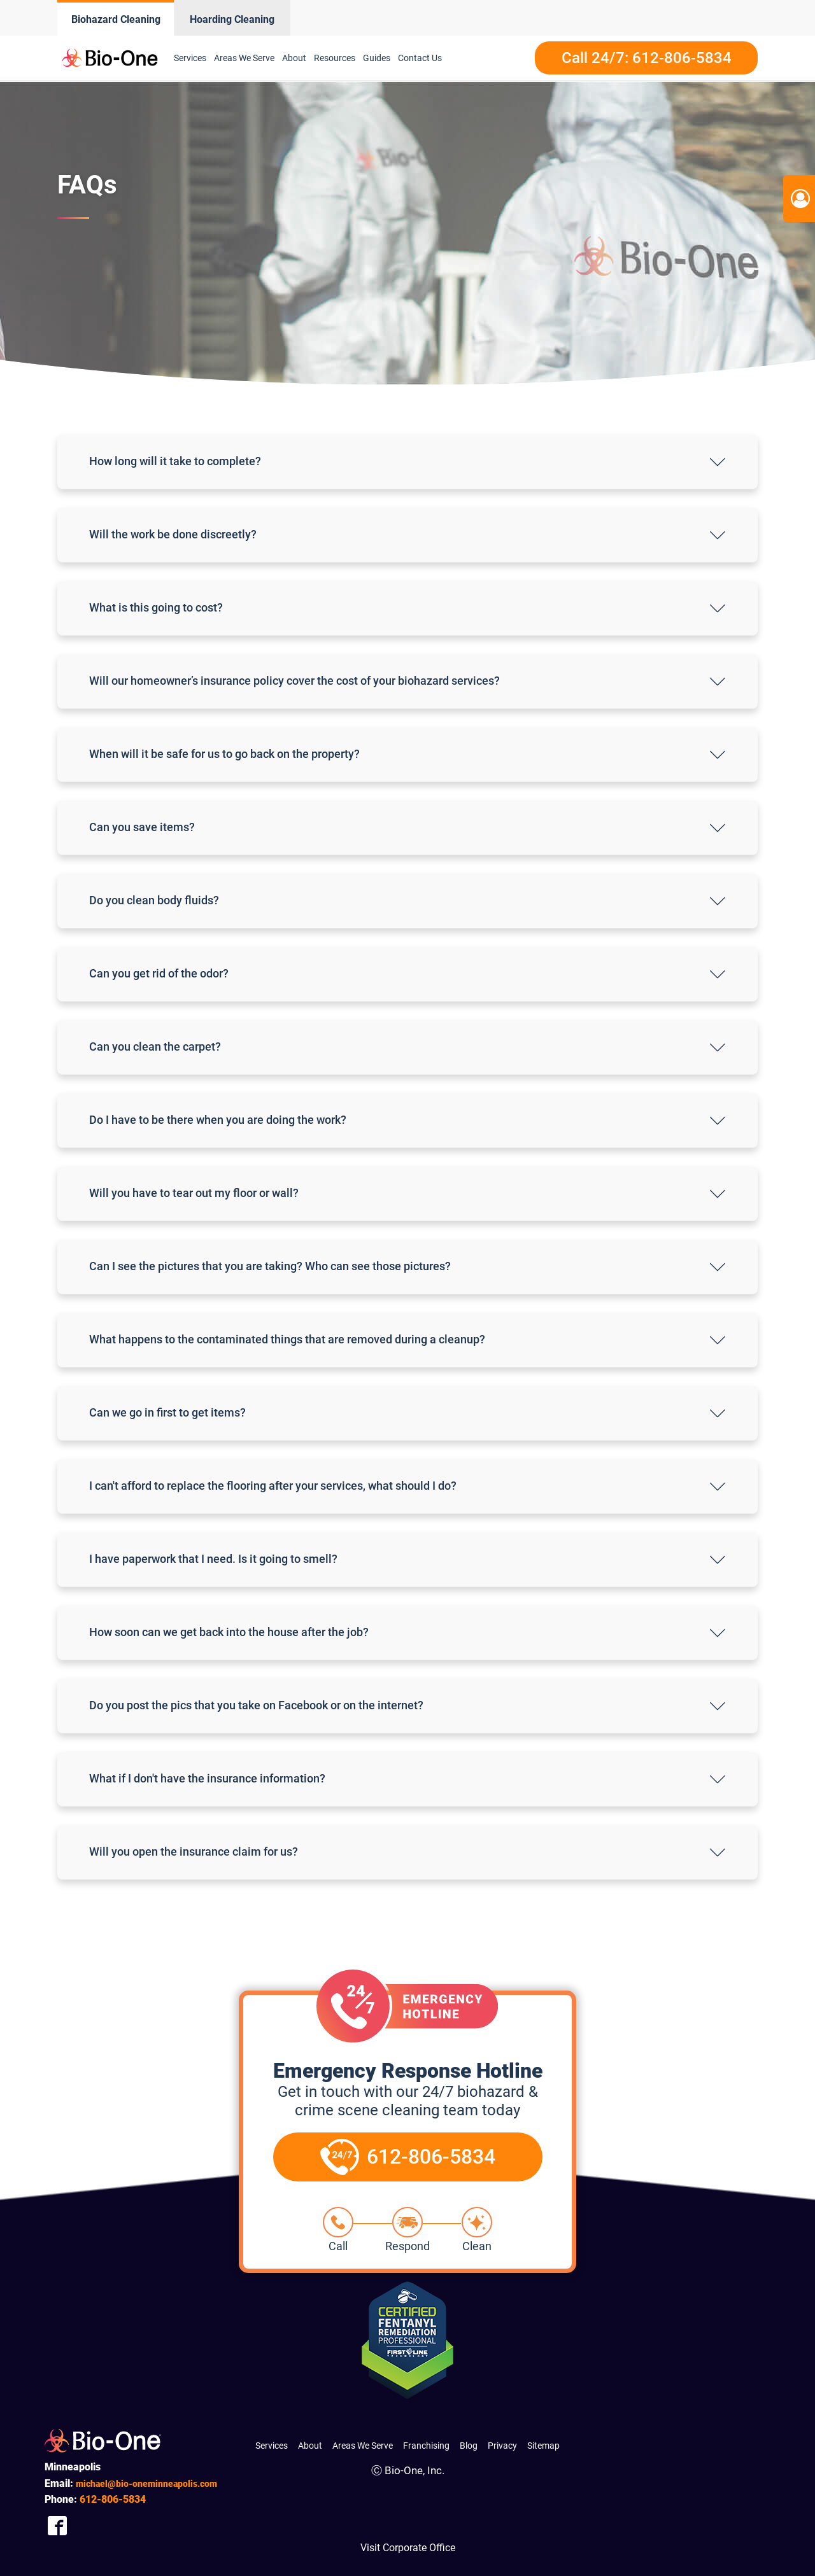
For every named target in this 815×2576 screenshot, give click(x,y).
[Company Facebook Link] (57, 2526)
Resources (334, 58)
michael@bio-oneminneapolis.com (146, 2484)
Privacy (502, 2445)
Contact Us (420, 58)
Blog (469, 2445)
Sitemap (543, 2445)
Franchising (426, 2445)
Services (190, 58)
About (294, 58)
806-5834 (113, 2499)
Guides (376, 58)
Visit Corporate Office (407, 2548)
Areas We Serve (244, 58)
